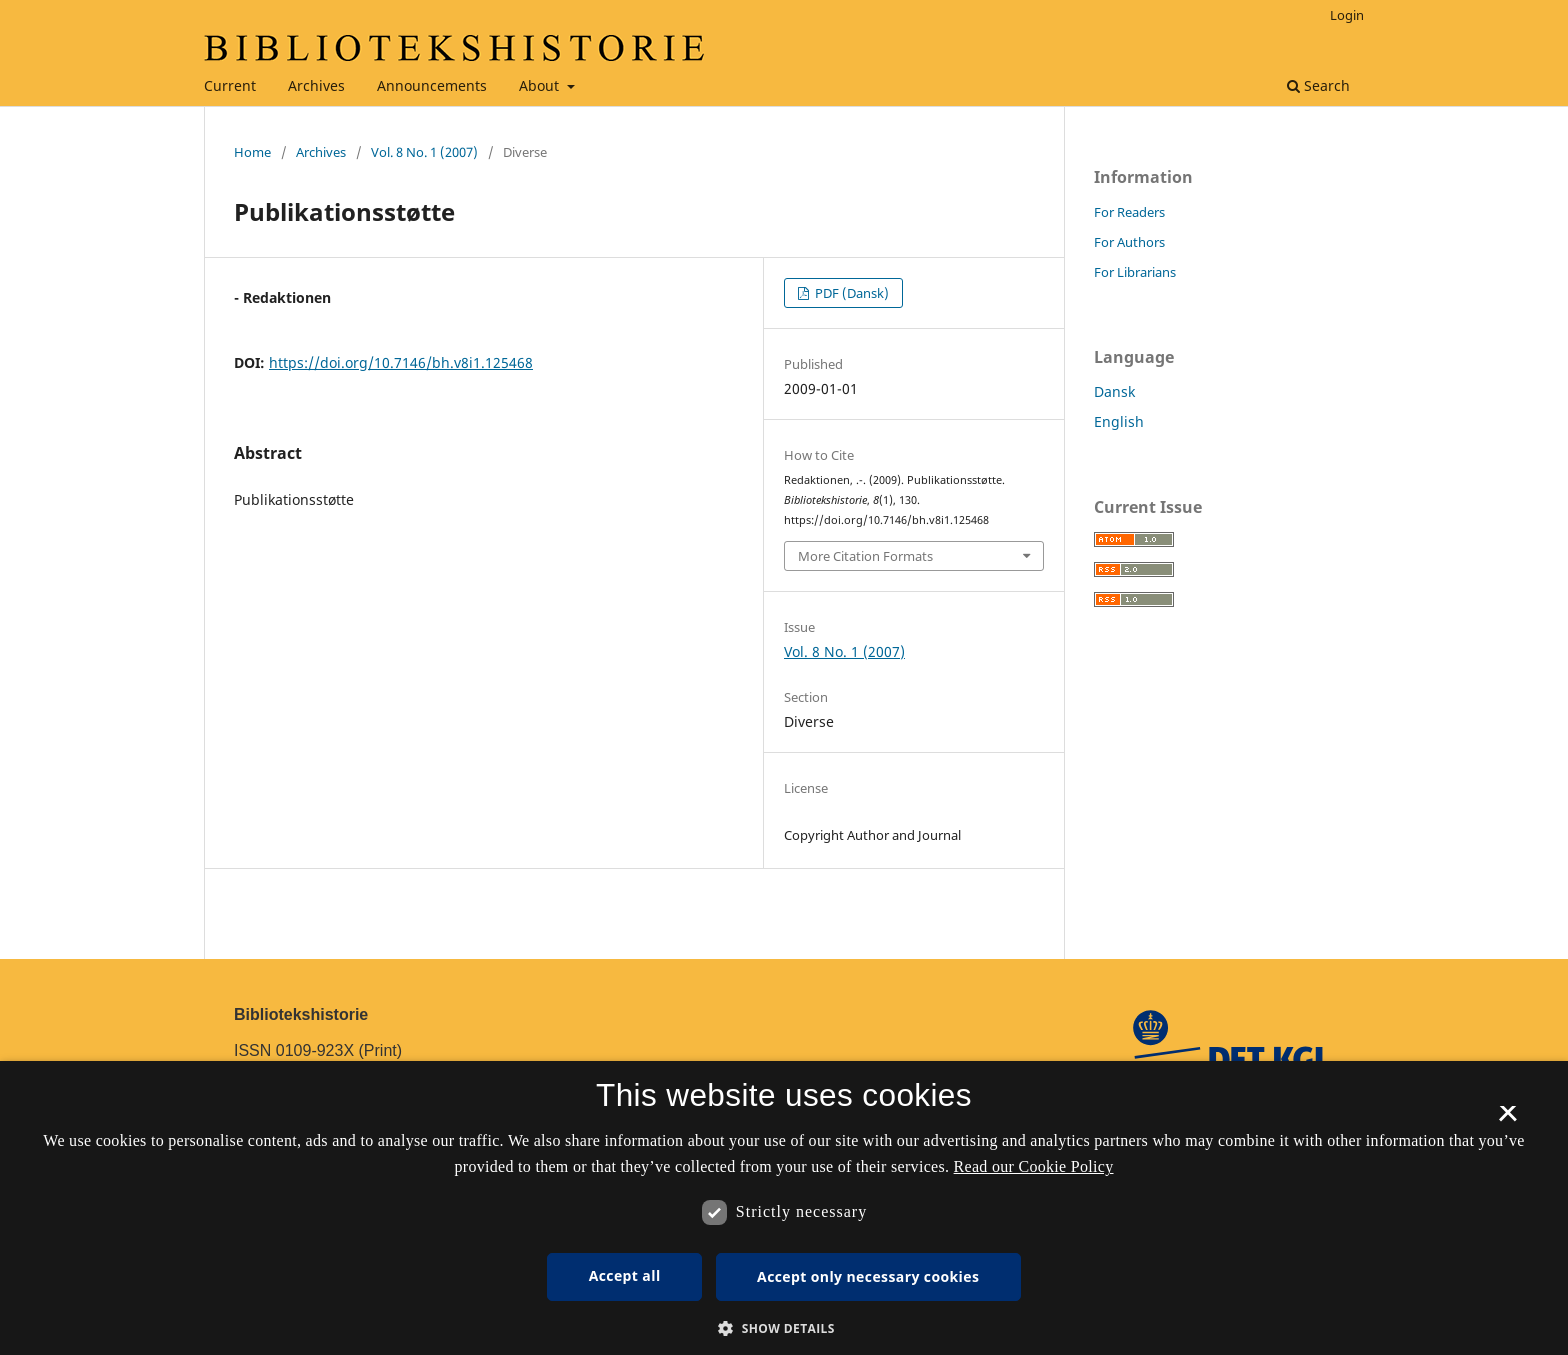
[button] (784, 1328)
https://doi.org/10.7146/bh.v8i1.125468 (401, 362)
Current (230, 85)
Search (1318, 85)
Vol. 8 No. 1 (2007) (424, 152)
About (541, 85)
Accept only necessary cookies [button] (868, 1276)
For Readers (1129, 212)
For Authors (1129, 242)
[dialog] (784, 1208)
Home (252, 152)
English (1119, 421)
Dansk (1114, 391)
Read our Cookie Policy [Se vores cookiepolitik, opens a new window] (1034, 1166)
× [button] (1507, 1120)
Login (1347, 15)
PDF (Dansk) (850, 293)
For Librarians (1135, 272)
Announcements (432, 85)
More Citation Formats (865, 556)
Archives (316, 85)
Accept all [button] (625, 1275)
